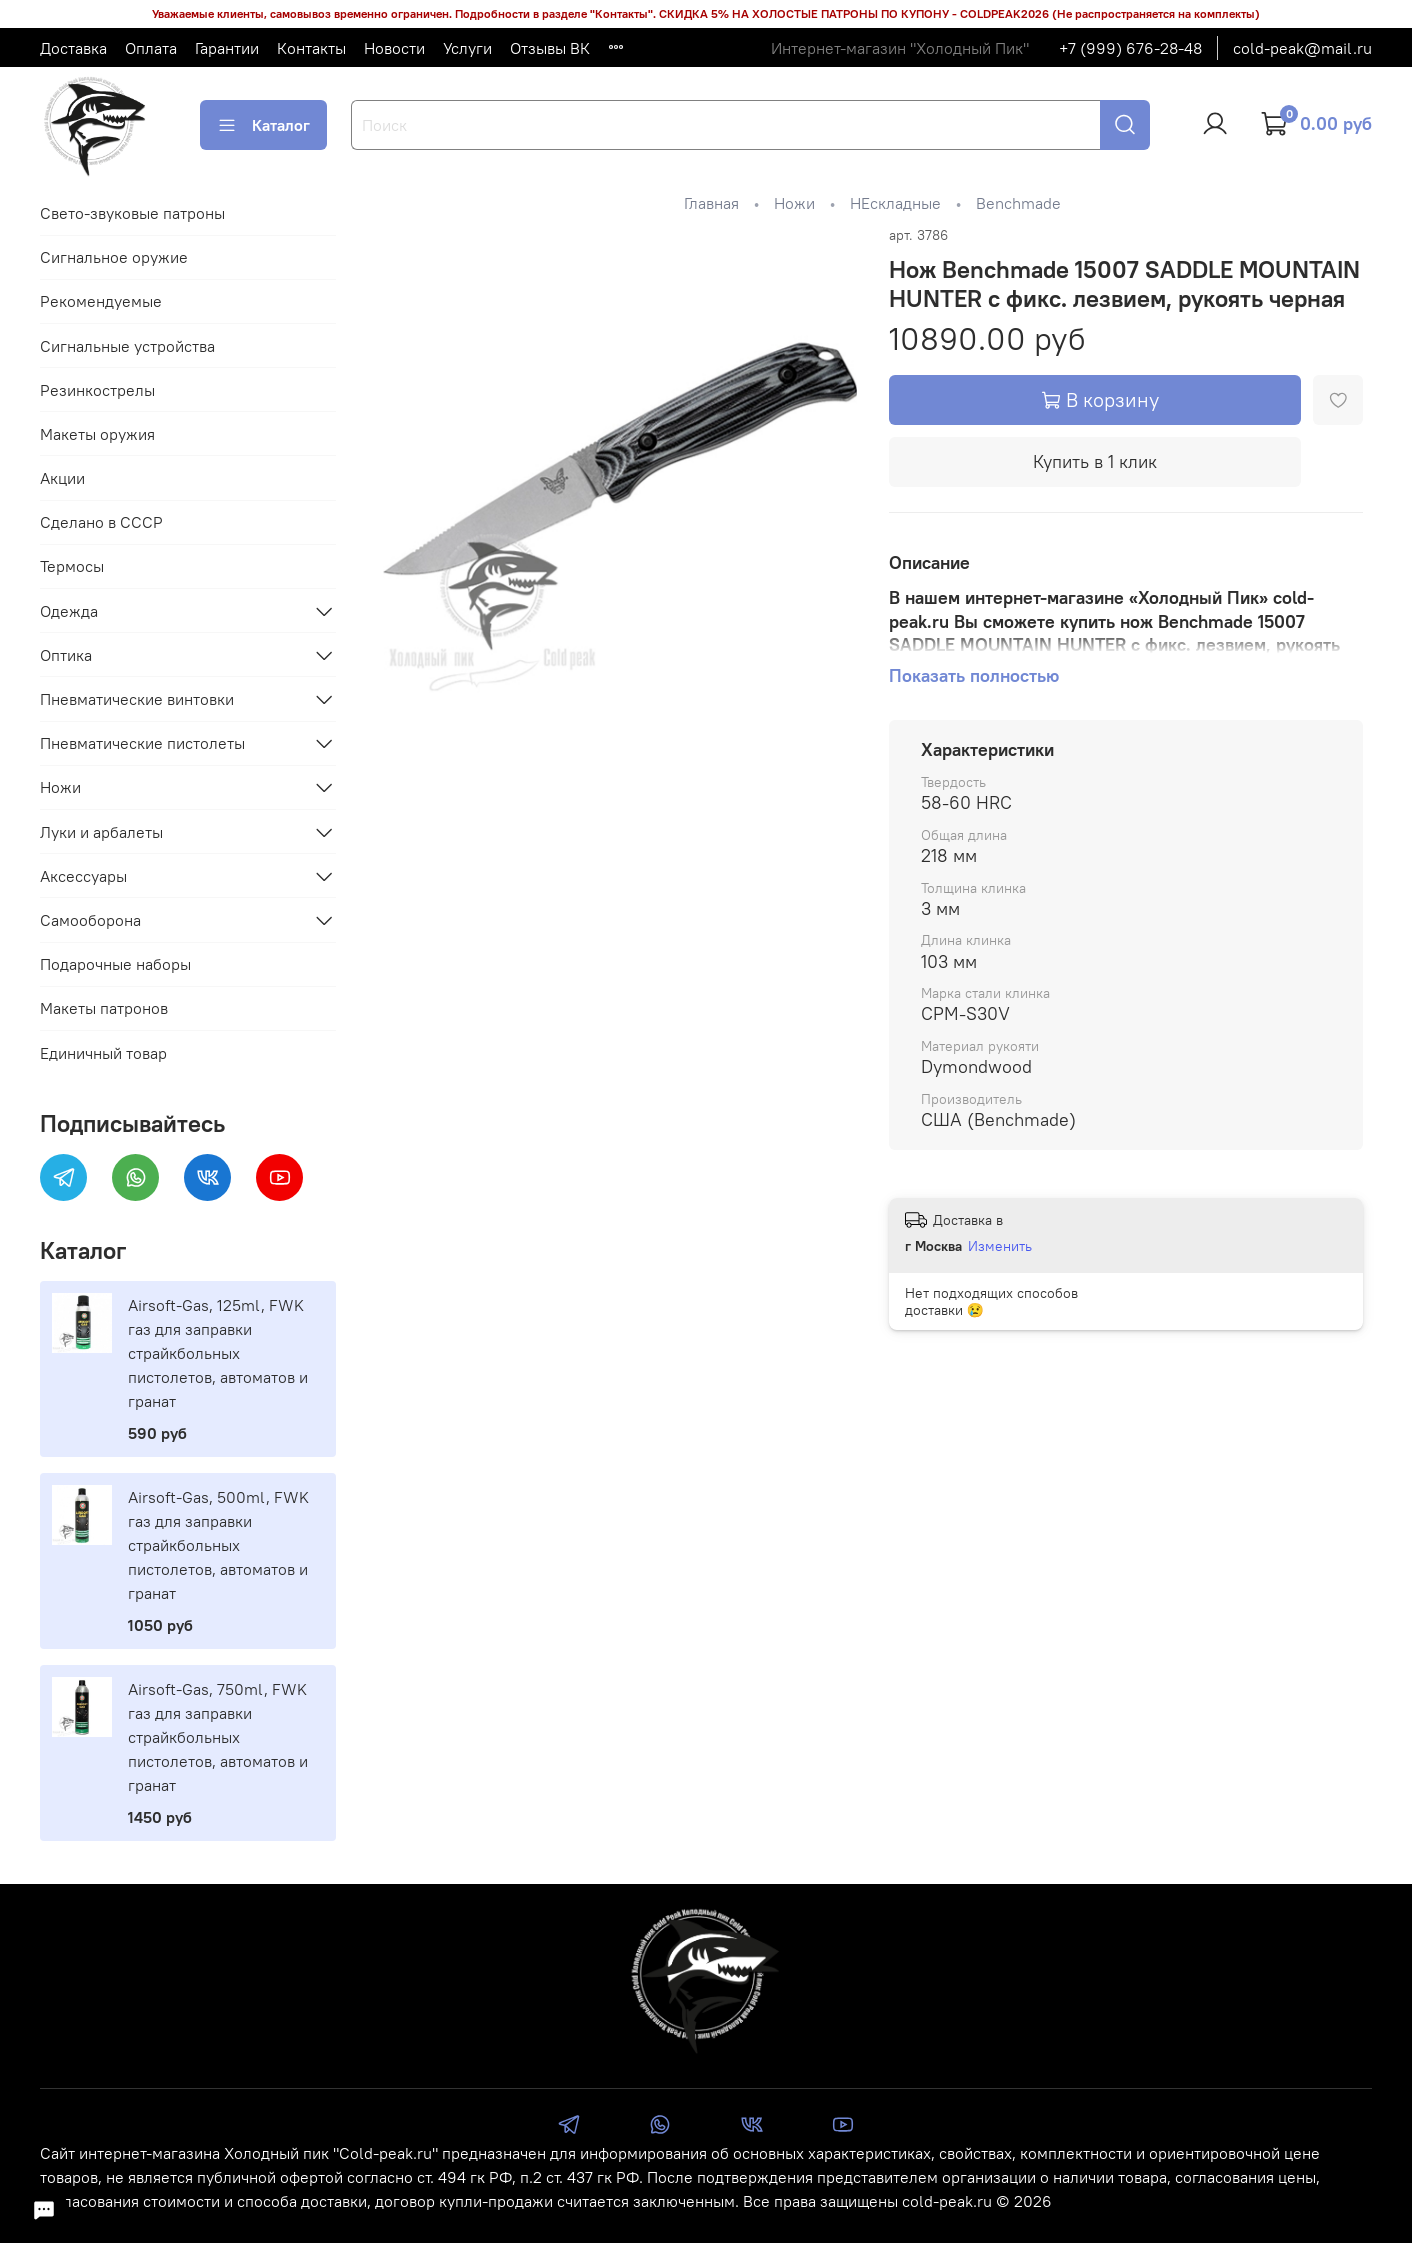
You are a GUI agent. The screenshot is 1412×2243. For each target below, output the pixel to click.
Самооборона (90, 920)
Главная (711, 203)
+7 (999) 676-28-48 (1130, 48)
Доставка (73, 48)
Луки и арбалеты (101, 832)
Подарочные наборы (115, 964)
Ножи (794, 203)
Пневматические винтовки (137, 699)
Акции (62, 478)
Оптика (66, 655)
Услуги (467, 48)
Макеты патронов (104, 1008)
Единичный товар (103, 1053)
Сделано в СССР (101, 522)
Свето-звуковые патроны (132, 213)
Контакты (311, 48)
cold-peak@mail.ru (1302, 48)
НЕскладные (895, 203)
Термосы (72, 566)
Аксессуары (83, 876)
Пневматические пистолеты (142, 743)
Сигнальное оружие (114, 257)
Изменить (1000, 1246)
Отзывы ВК (550, 48)
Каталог (263, 125)
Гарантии (227, 48)
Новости (394, 48)
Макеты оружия (97, 434)
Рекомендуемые (101, 301)
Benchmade (1018, 203)
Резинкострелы (97, 390)
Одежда (69, 611)
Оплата (151, 48)
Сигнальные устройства (127, 346)
